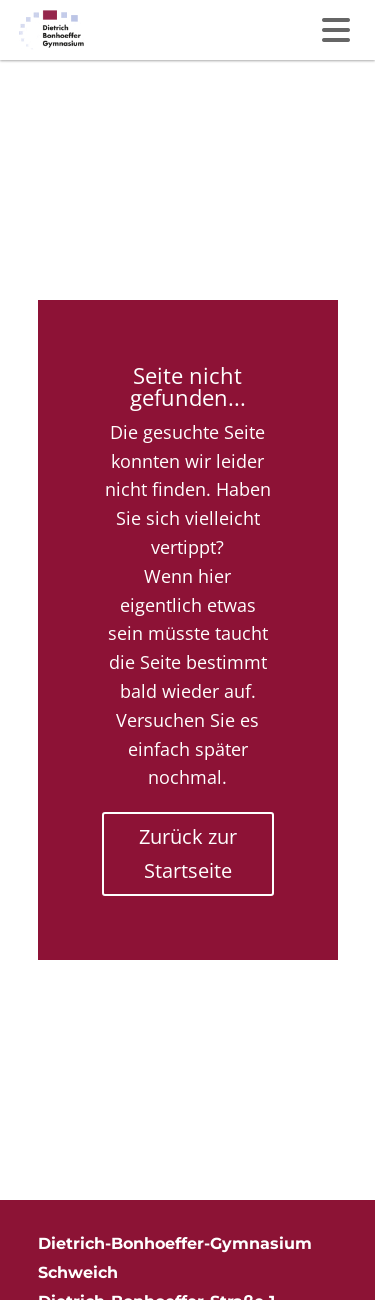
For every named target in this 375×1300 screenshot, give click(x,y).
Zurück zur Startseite (188, 853)
